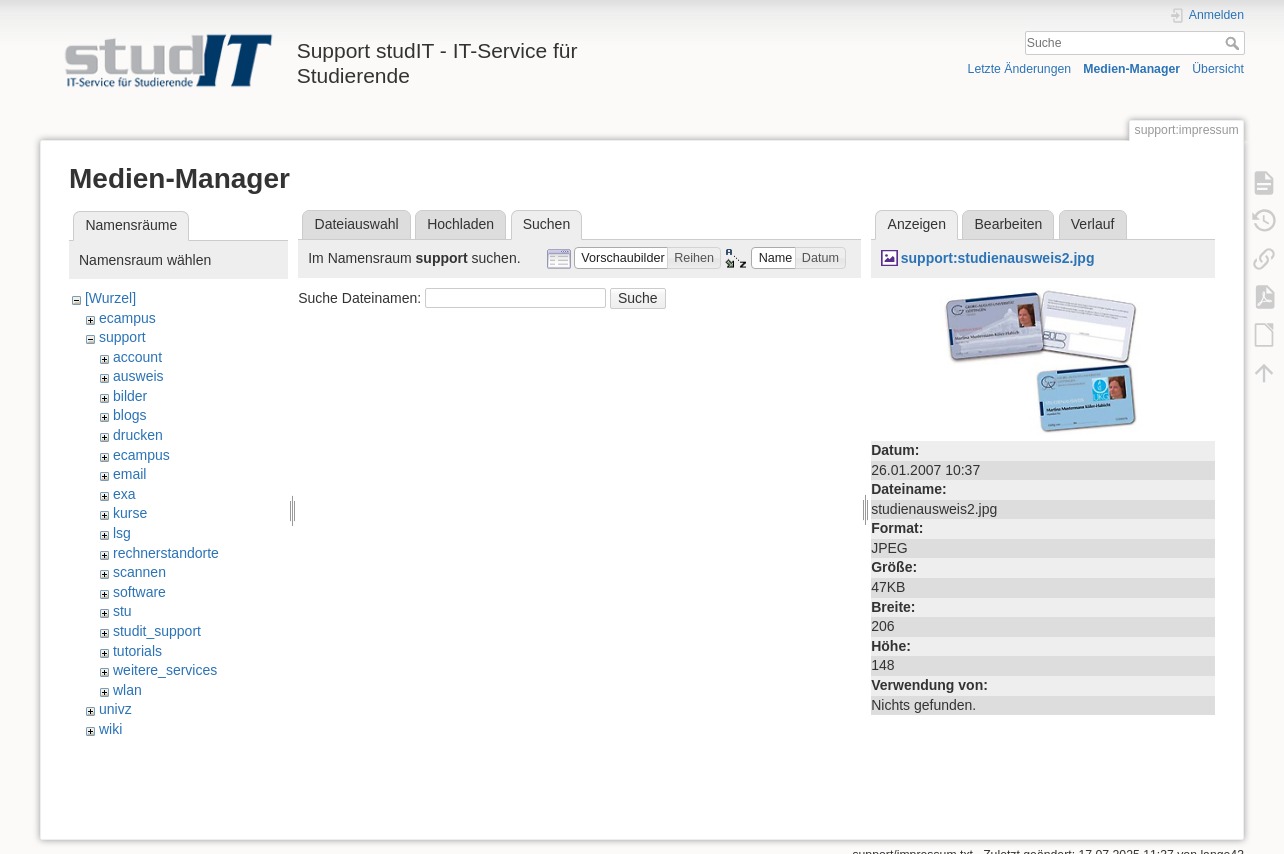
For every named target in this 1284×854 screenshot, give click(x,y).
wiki (110, 729)
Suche (1234, 43)
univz (115, 709)
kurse (130, 513)
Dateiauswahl (357, 224)
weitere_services (165, 670)
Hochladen (460, 224)
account (137, 357)
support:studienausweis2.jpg (998, 258)
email (129, 474)
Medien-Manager (1131, 69)
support (122, 337)
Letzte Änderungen (1020, 69)
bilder (130, 396)
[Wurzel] (110, 298)
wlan (127, 690)
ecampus (127, 318)
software (139, 592)
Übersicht (1218, 69)
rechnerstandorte (166, 553)
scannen (139, 572)
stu (122, 611)
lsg (122, 533)
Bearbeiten (1009, 224)
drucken (138, 435)
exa (124, 494)
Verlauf (1093, 224)
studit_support (157, 631)
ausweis (138, 376)
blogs (129, 415)
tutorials (137, 651)
